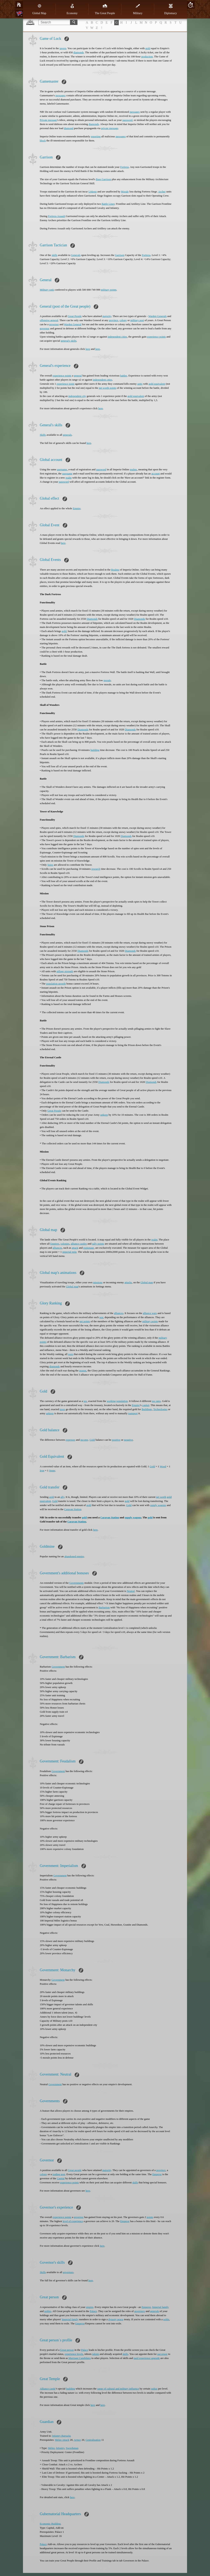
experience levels (74, 2353)
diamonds (78, 52)
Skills (43, 434)
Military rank (47, 289)
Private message (48, 120)
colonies (64, 1243)
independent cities (117, 336)
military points (108, 289)
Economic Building (50, 2523)
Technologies (160, 1409)
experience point (65, 383)
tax (85, 1401)
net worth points (107, 387)
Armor (77, 2439)
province (113, 320)
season (82, 1370)
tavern (62, 48)
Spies (50, 864)
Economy (72, 9)
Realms (115, 569)
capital (145, 1405)
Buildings (147, 1409)
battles (123, 375)
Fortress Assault (56, 216)
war (101, 1317)
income (84, 1439)
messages (60, 95)
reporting (96, 136)
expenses (70, 1439)
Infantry (60, 2448)
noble (166, 2319)
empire (89, 2307)
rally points (98, 1243)
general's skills (68, 340)
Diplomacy (170, 9)
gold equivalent (156, 383)
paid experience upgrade (147, 2358)
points (150, 2217)
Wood (163, 1466)
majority (106, 316)
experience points (156, 336)
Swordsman (72, 2448)
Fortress (124, 166)
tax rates (156, 1401)
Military (138, 9)
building (94, 749)
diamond (68, 128)
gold (147, 48)
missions (98, 1282)
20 (190, 4)
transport (133, 1413)
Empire (77, 508)
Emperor (157, 2174)
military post (137, 320)
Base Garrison (103, 179)
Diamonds (92, 618)
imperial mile (69, 1251)
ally (62, 1496)
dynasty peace (115, 2319)
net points (85, 1321)
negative (128, 1439)
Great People (75, 316)
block (43, 140)
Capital (61, 2178)
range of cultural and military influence (118, 2388)
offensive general (49, 320)
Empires (54, 1243)
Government (58, 1666)
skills (54, 255)
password (127, 120)
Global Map (39, 9)
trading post (58, 2174)
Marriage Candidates (79, 2358)
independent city (77, 396)
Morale (125, 191)
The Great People (105, 9)
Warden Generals (157, 316)
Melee (51, 2448)
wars (70, 1354)
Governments (76, 1582)
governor (54, 324)
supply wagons (158, 1505)
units (139, 383)
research (95, 868)
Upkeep (92, 191)
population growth (56, 983)
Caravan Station (72, 1509)
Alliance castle (48, 2388)
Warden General (72, 324)
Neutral (131, 1591)
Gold (92, 1439)
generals (67, 434)
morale (107, 680)
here (88, 348)
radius (154, 2388)
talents (95, 2353)
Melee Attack (62, 2439)
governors (68, 2272)
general (78, 375)
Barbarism (104, 1607)
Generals (75, 255)
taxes (62, 1409)
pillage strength (65, 971)
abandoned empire (74, 1556)
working (111, 1401)
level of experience (73, 2221)
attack (75, 1247)
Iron (42, 1470)
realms (133, 469)
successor (162, 2353)
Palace (93, 2311)
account (155, 473)
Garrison (119, 255)
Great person (67, 2349)
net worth (161, 1496)
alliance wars (150, 1313)
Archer (161, 191)
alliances (57, 1247)
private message (109, 128)
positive (116, 1439)
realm (69, 477)
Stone (52, 1470)
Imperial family (160, 2307)
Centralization (93, 2439)
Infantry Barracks (61, 2435)
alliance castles (79, 1243)
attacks (128, 1282)
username (62, 469)
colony (123, 320)
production (147, 56)
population (122, 1401)
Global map (146, 1282)
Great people (75, 2170)
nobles (47, 2311)
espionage (88, 1247)
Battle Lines (108, 203)
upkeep (104, 1114)
